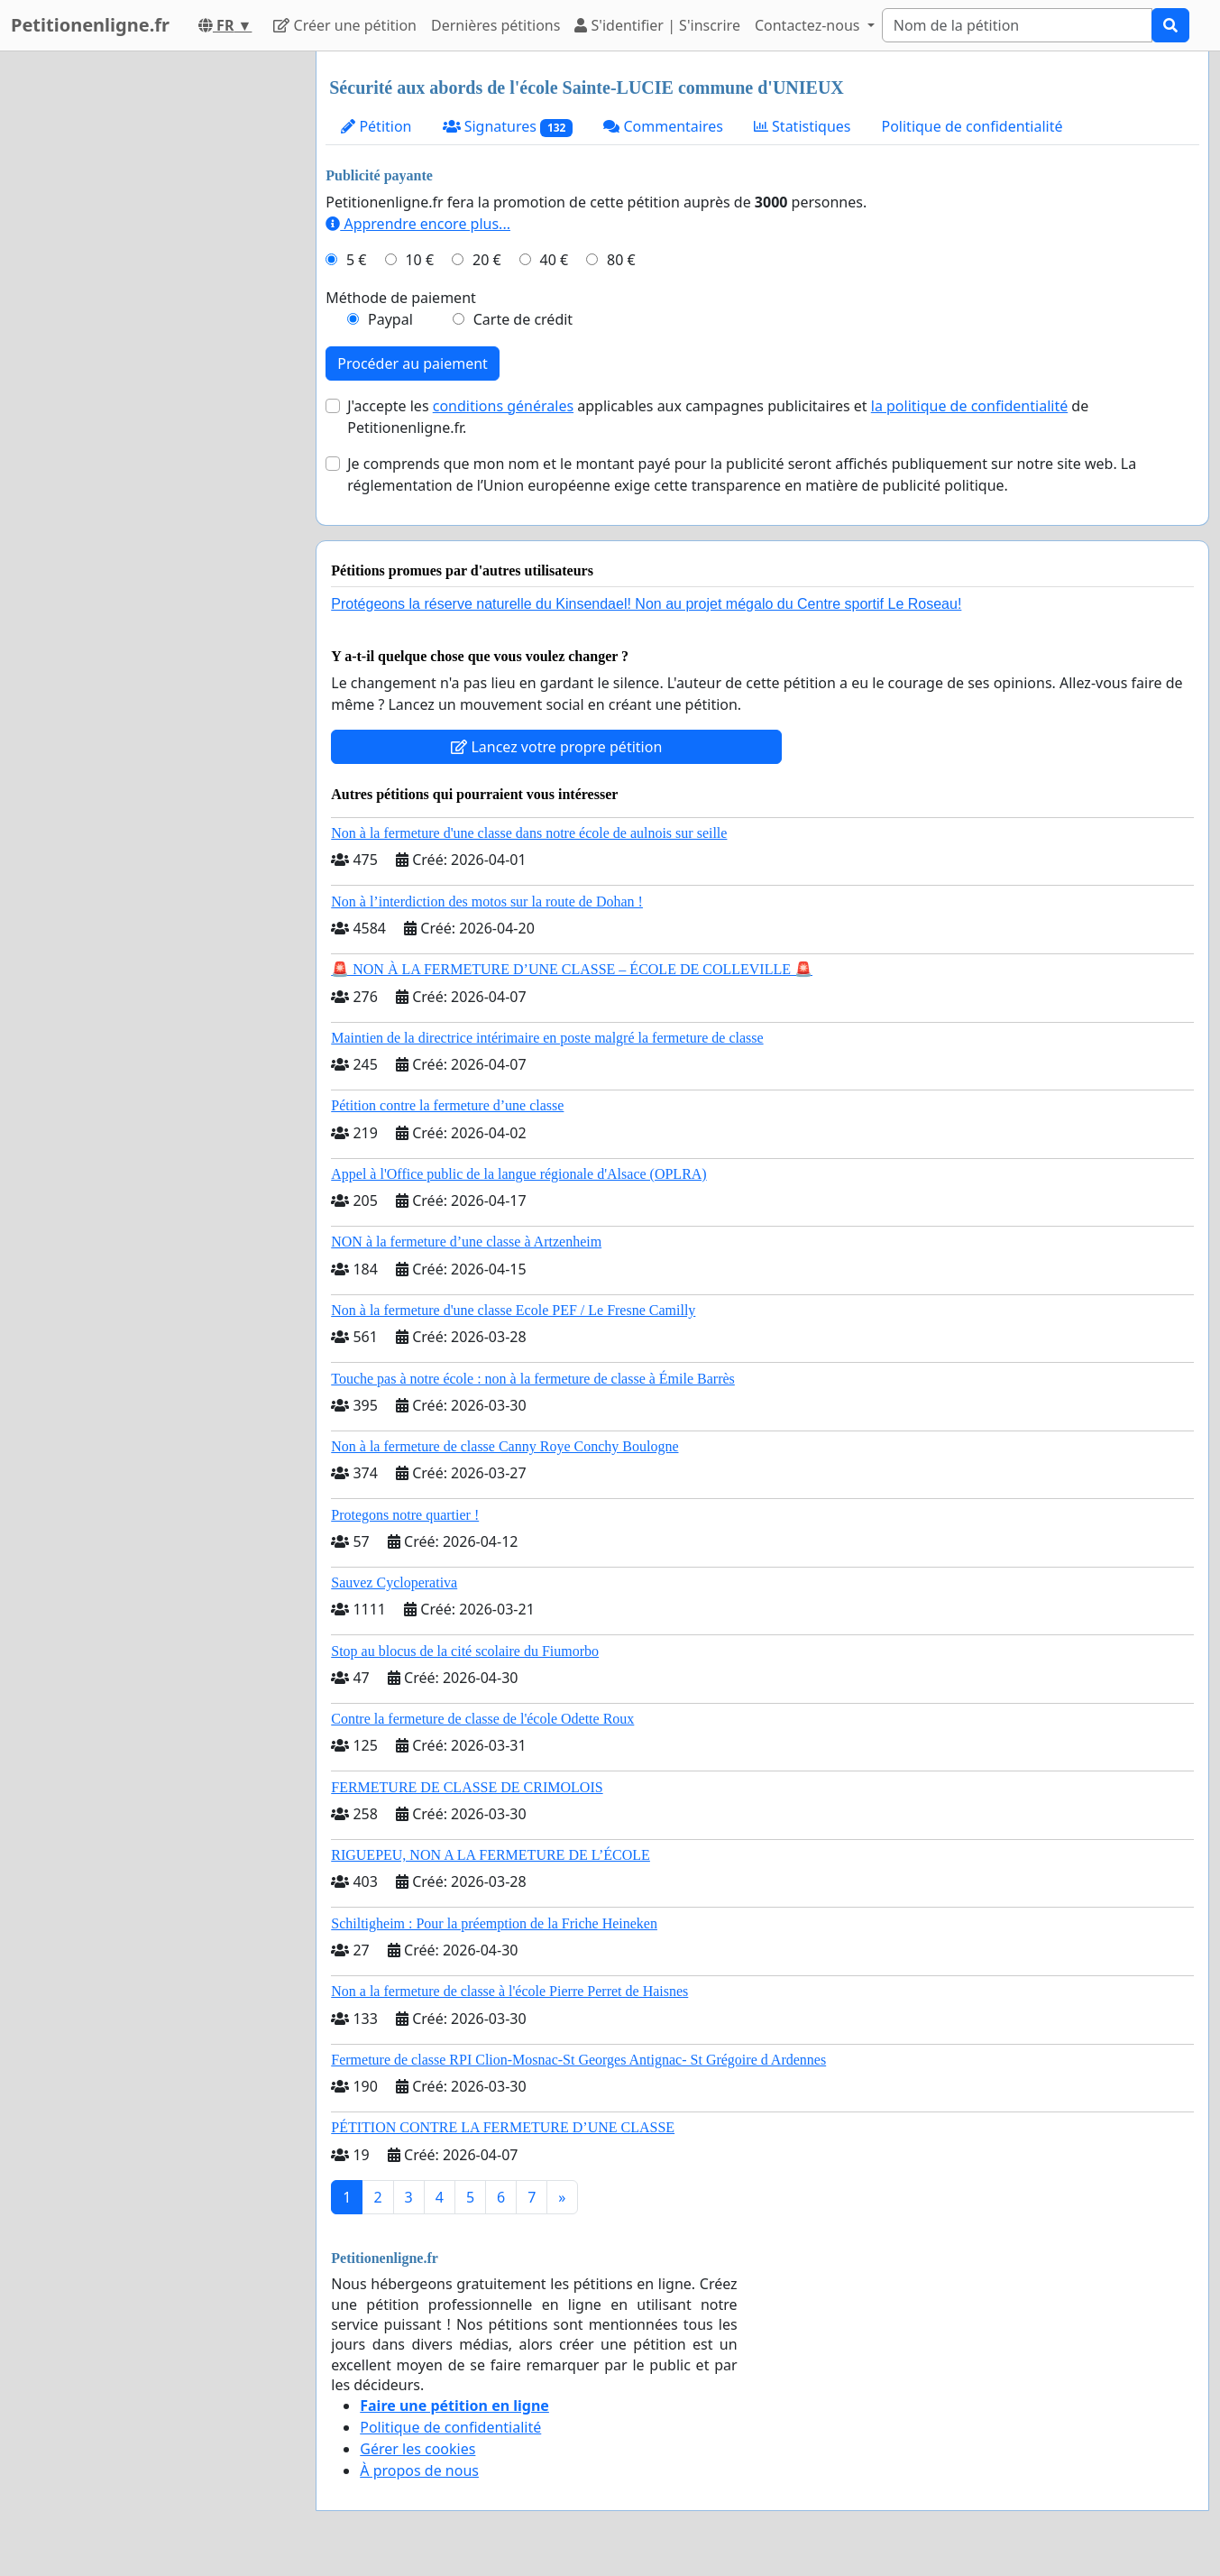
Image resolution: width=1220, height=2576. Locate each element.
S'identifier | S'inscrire (657, 25)
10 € (419, 260)
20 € (486, 260)
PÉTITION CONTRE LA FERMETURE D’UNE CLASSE (502, 2127)
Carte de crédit (523, 319)
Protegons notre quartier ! (405, 1515)
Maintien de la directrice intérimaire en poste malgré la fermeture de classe (547, 1037)
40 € (554, 260)
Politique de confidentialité (972, 126)
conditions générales (503, 406)
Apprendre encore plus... (418, 224)
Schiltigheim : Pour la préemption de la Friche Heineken (494, 1923)
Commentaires (663, 126)
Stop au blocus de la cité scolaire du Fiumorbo (465, 1651)
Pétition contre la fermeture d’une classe (447, 1105)
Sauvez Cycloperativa (394, 1582)
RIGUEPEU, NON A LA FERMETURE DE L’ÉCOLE (490, 1855)
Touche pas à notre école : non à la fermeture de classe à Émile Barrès (533, 1378)
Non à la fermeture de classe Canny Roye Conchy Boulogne (504, 1446)
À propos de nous (419, 2470)
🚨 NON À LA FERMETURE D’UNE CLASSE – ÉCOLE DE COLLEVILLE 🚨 (571, 969)
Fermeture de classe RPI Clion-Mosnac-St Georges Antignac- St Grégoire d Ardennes (578, 2059)
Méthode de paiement (401, 298)
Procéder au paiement (412, 363)
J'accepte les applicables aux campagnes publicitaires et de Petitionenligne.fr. (717, 416)
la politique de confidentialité (969, 406)
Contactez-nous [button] (809, 25)
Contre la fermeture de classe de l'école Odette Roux (482, 1718)
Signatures (508, 126)
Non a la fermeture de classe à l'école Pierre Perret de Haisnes (509, 1991)
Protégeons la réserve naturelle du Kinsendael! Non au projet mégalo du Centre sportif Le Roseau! (646, 604)
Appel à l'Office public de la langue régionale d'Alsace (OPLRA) (518, 1174)
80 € (621, 260)
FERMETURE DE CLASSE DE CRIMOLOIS (466, 1787)
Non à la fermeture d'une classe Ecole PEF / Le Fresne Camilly (513, 1310)
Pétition (376, 126)
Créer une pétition (345, 25)
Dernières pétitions (495, 25)
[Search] (1017, 25)
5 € (356, 260)
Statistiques (802, 126)
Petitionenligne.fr (90, 25)
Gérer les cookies (417, 2449)
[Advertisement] (146, 322)
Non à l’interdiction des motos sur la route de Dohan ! (487, 901)
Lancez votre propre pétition (556, 747)
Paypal (390, 319)
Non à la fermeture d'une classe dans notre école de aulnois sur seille (529, 833)
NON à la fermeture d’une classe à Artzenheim (466, 1241)
